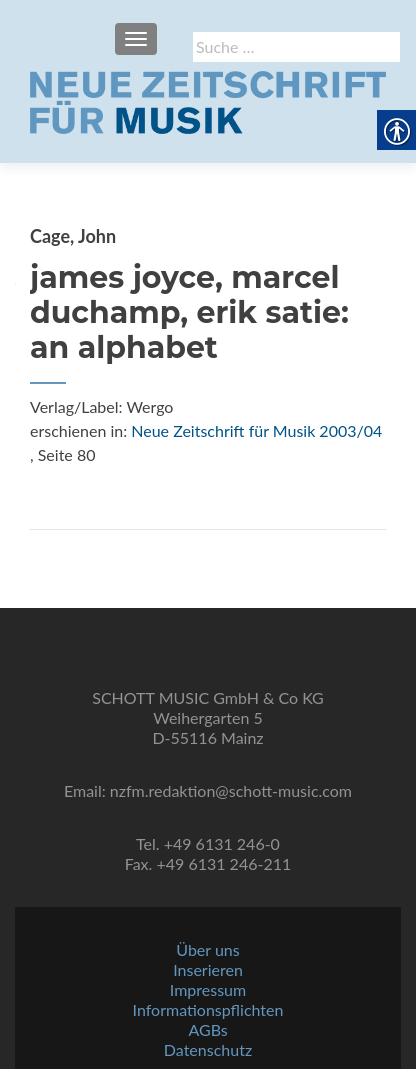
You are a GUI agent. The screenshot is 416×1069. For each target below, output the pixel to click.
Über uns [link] (207, 949)
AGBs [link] (207, 1029)
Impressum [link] (208, 989)
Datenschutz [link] (208, 1049)
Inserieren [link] (208, 969)
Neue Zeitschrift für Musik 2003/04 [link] (256, 430)
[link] (208, 100)
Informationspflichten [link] (208, 1009)
